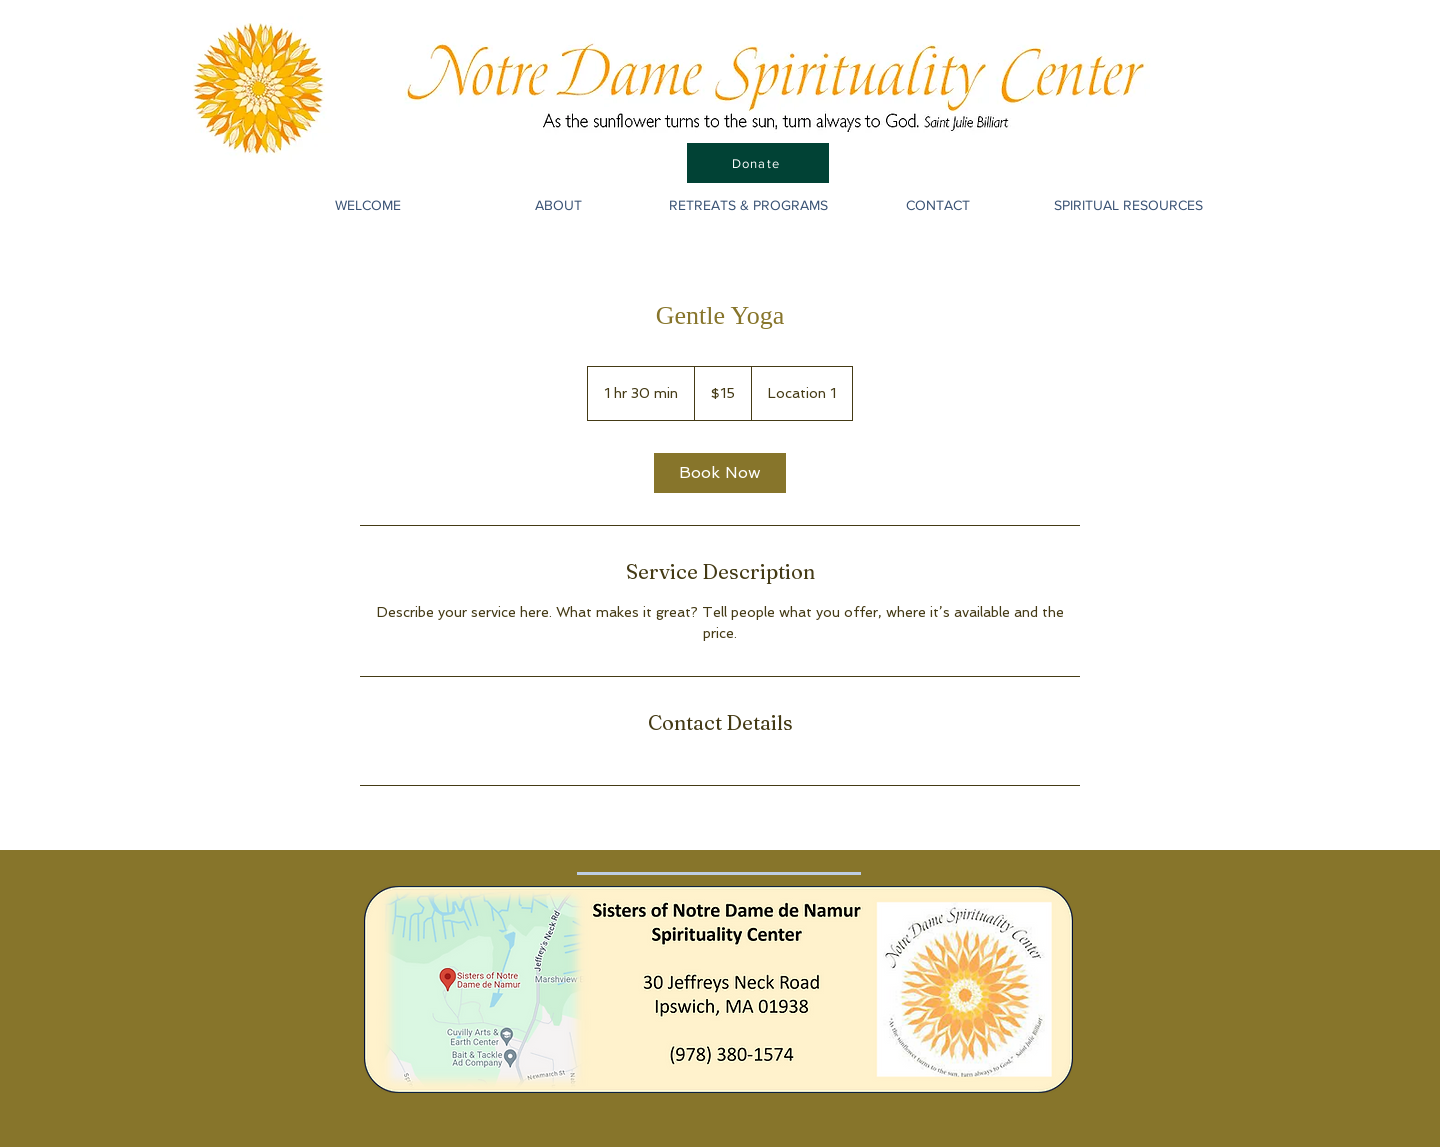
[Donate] (758, 163)
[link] (720, 473)
